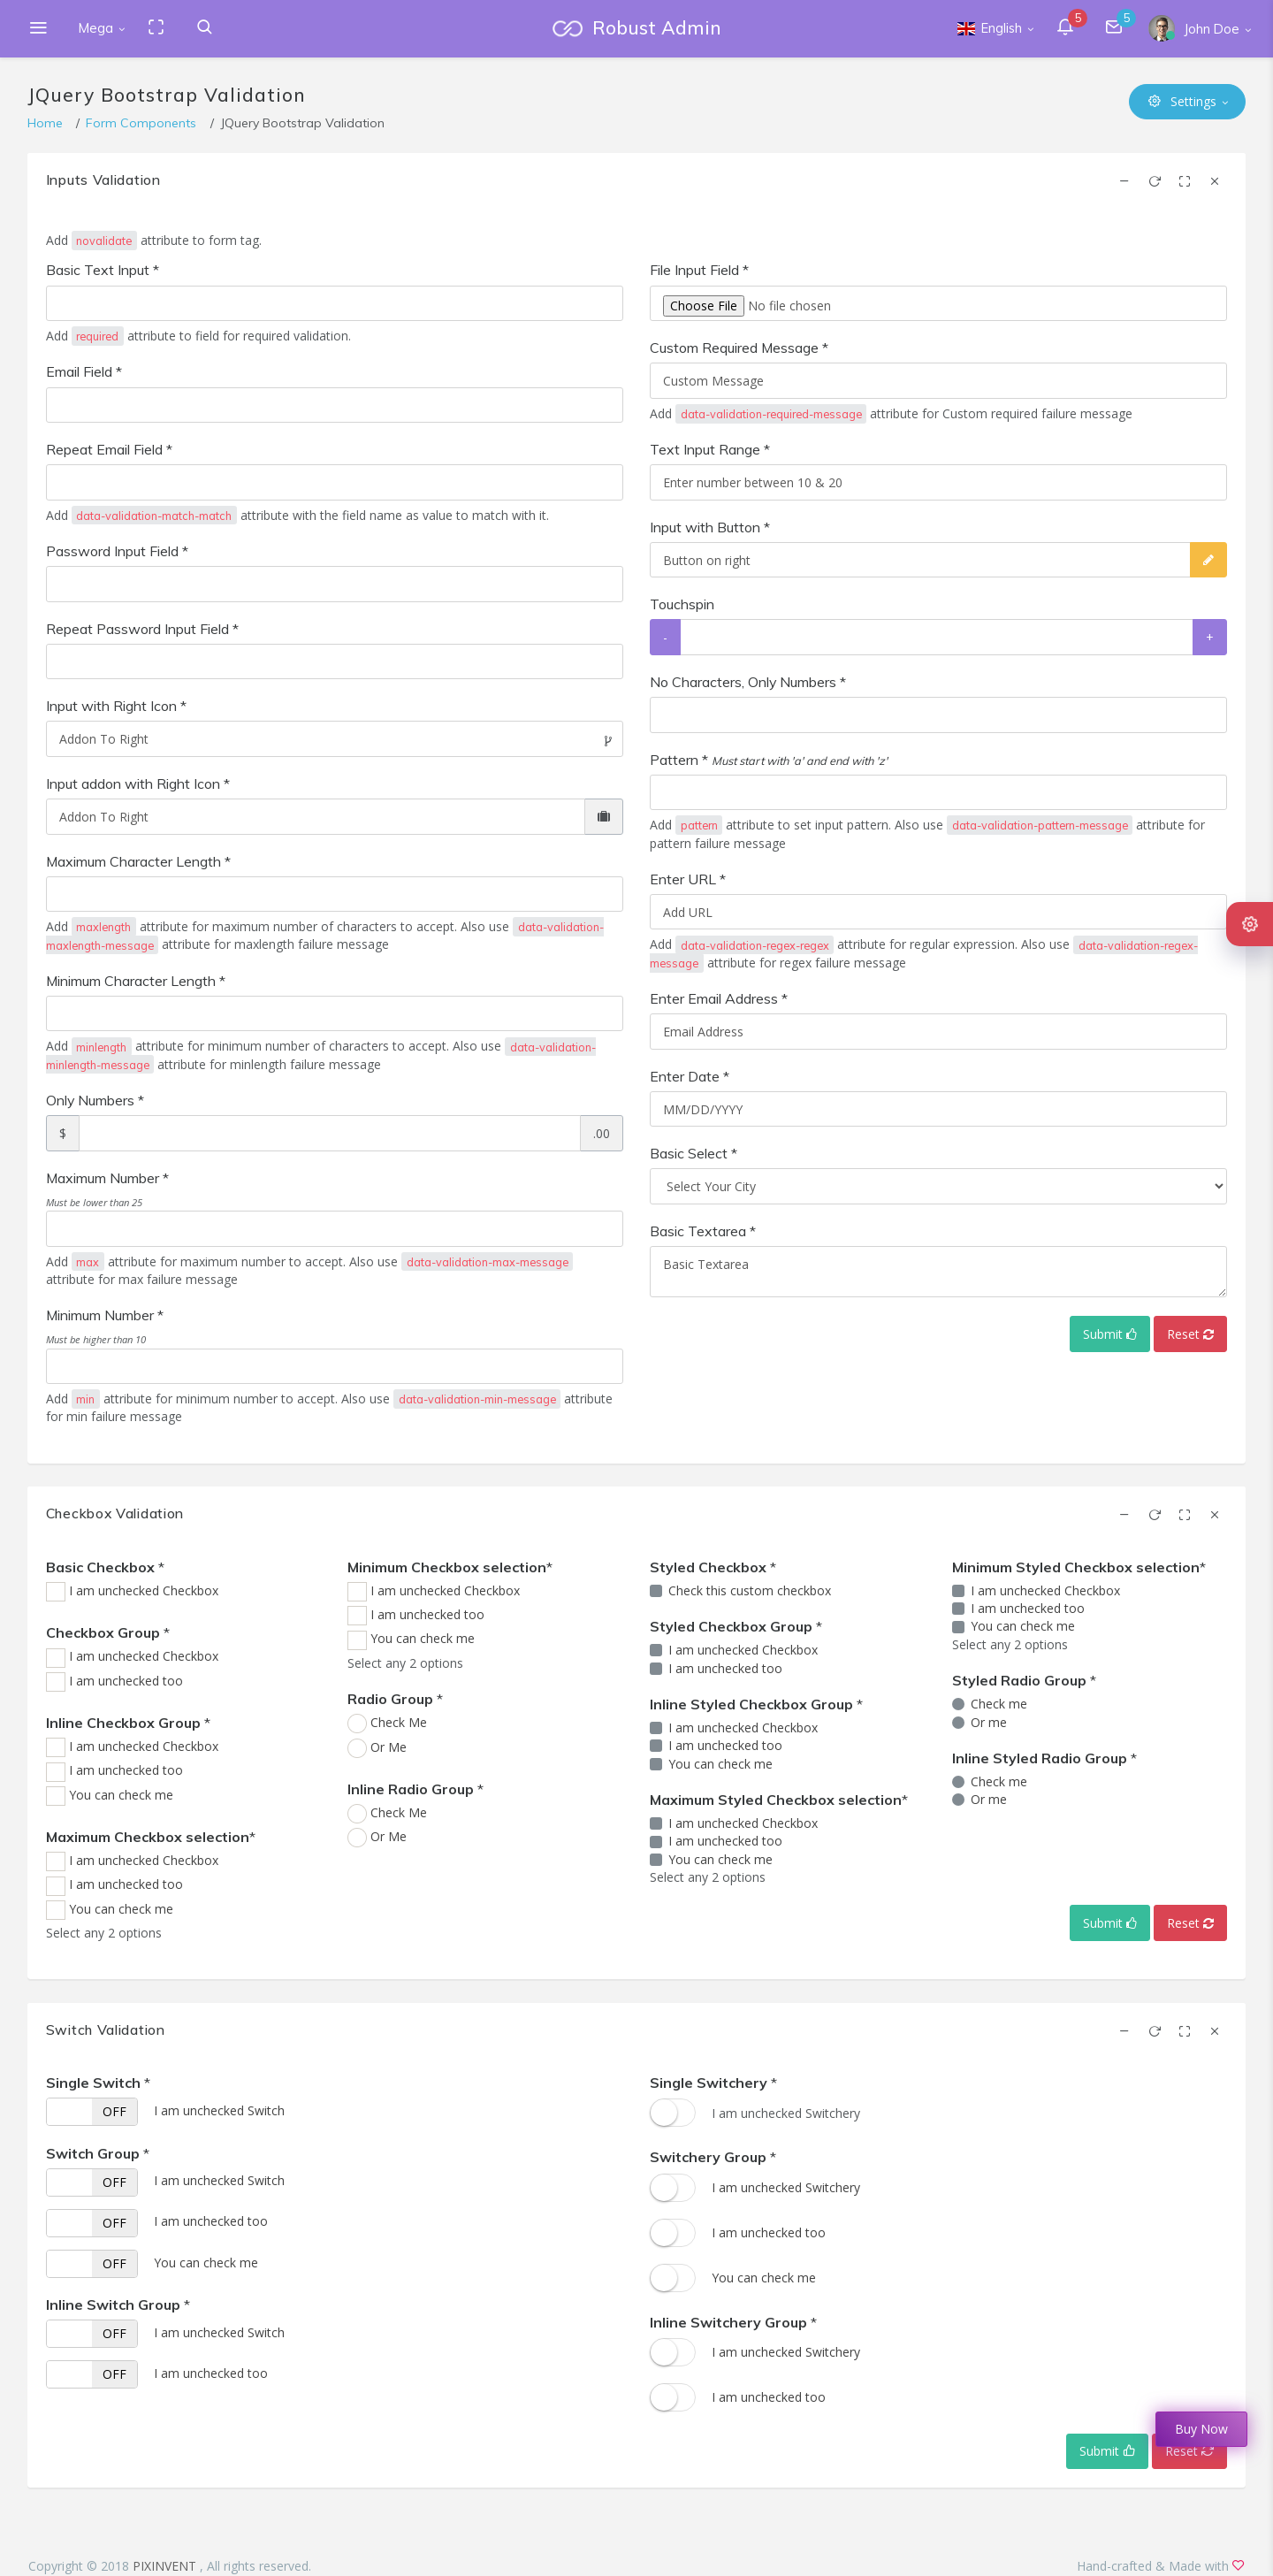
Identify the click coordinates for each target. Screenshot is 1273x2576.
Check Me (398, 1722)
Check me (999, 1703)
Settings (1182, 101)
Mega (96, 27)
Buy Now (1201, 2428)
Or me (989, 1722)
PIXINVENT (166, 2565)
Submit (1110, 1334)
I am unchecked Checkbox (143, 1590)
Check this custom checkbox (749, 1590)
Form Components (141, 123)
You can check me (121, 1794)
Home (45, 123)
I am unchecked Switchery (786, 2187)
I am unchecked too (126, 1680)
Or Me (388, 1747)
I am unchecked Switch (219, 2110)
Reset (1190, 1334)
